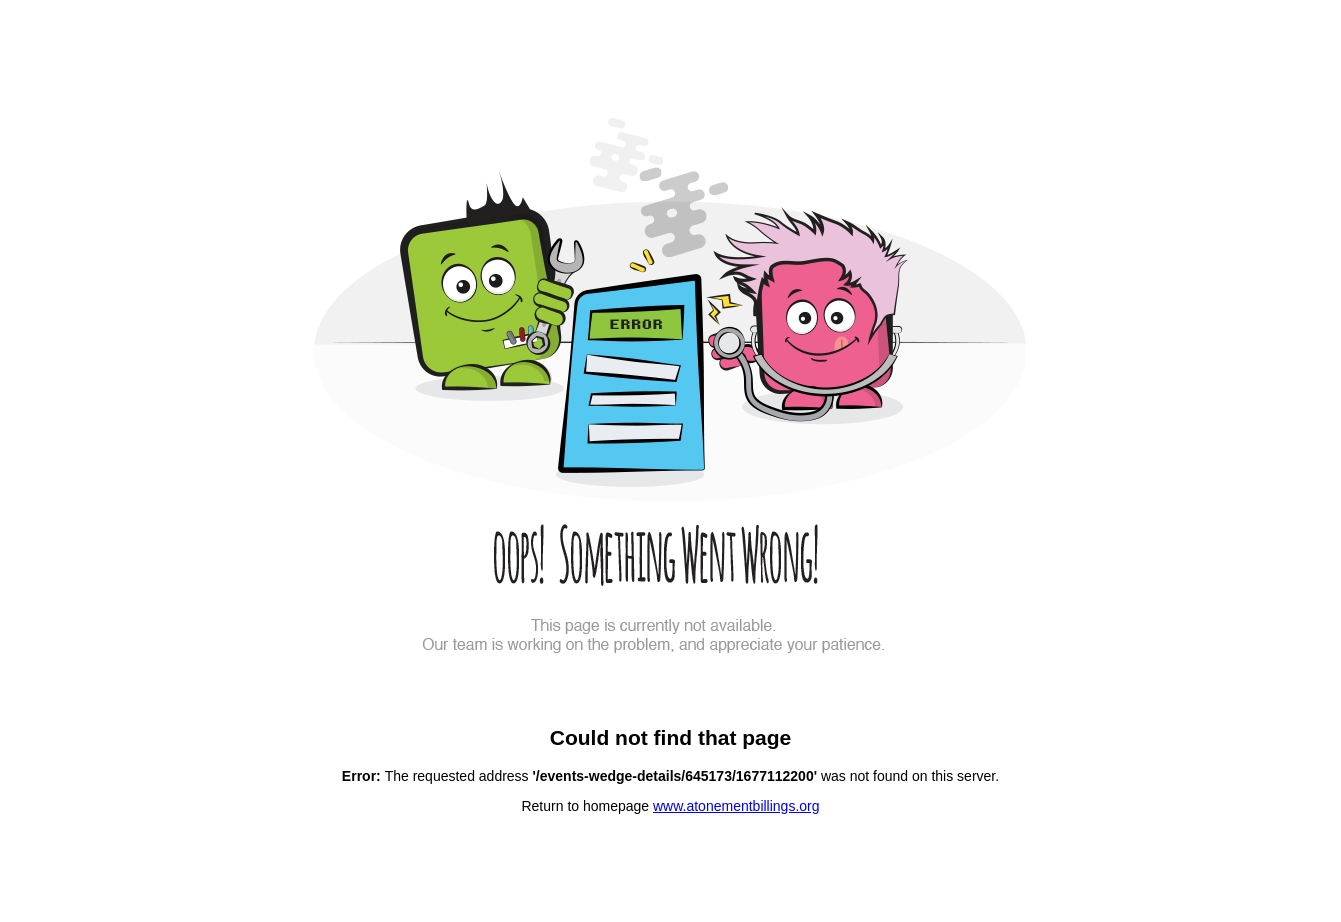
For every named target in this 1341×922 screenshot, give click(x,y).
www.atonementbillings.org (736, 806)
